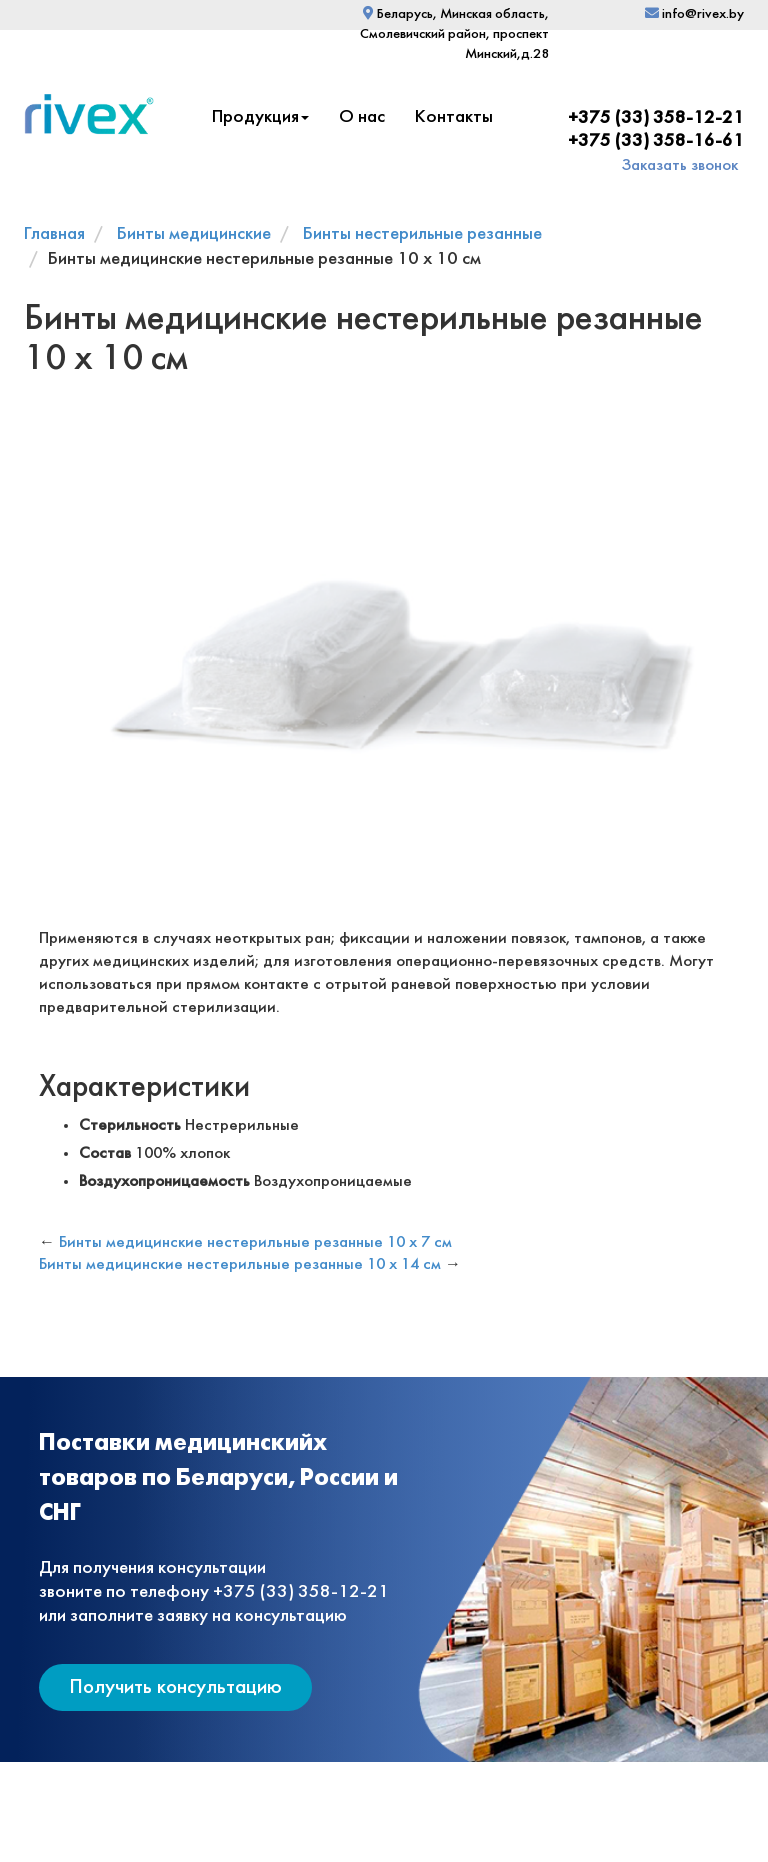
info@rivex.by (694, 14)
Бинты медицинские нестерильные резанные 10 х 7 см (255, 1242)
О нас (362, 117)
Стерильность (130, 1125)
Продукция (260, 117)
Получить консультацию (175, 1687)
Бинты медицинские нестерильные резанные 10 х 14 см (240, 1264)
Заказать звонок (680, 165)
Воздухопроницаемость (164, 1181)
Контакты (454, 117)
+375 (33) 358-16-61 (656, 141)
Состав (105, 1153)
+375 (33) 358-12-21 (656, 118)
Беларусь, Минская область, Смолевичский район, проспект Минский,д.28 (454, 34)
